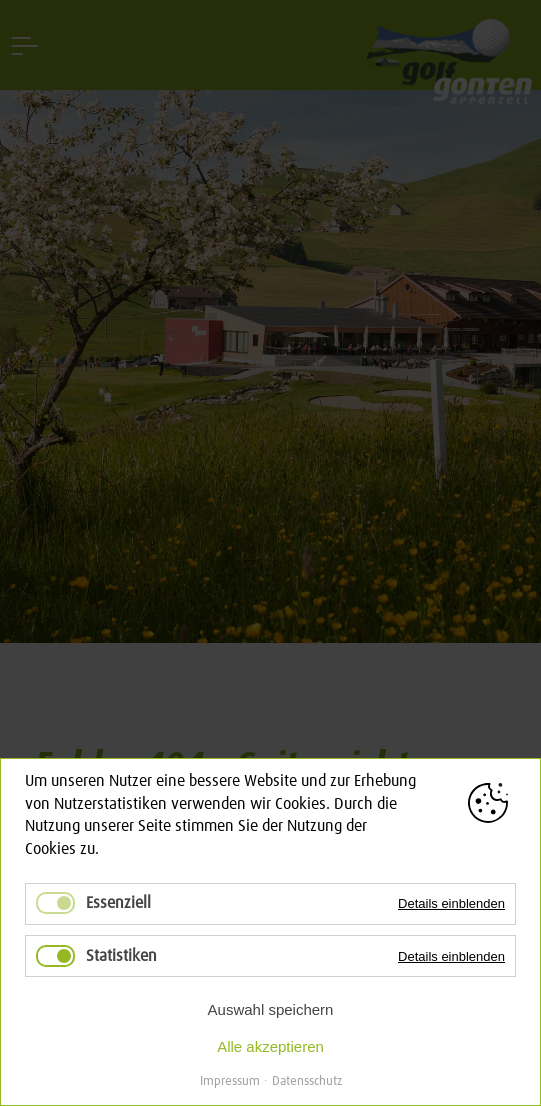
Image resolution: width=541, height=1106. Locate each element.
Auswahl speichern (271, 1009)
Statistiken (121, 956)
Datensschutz (307, 1081)
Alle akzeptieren (270, 1046)
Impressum (230, 1081)
